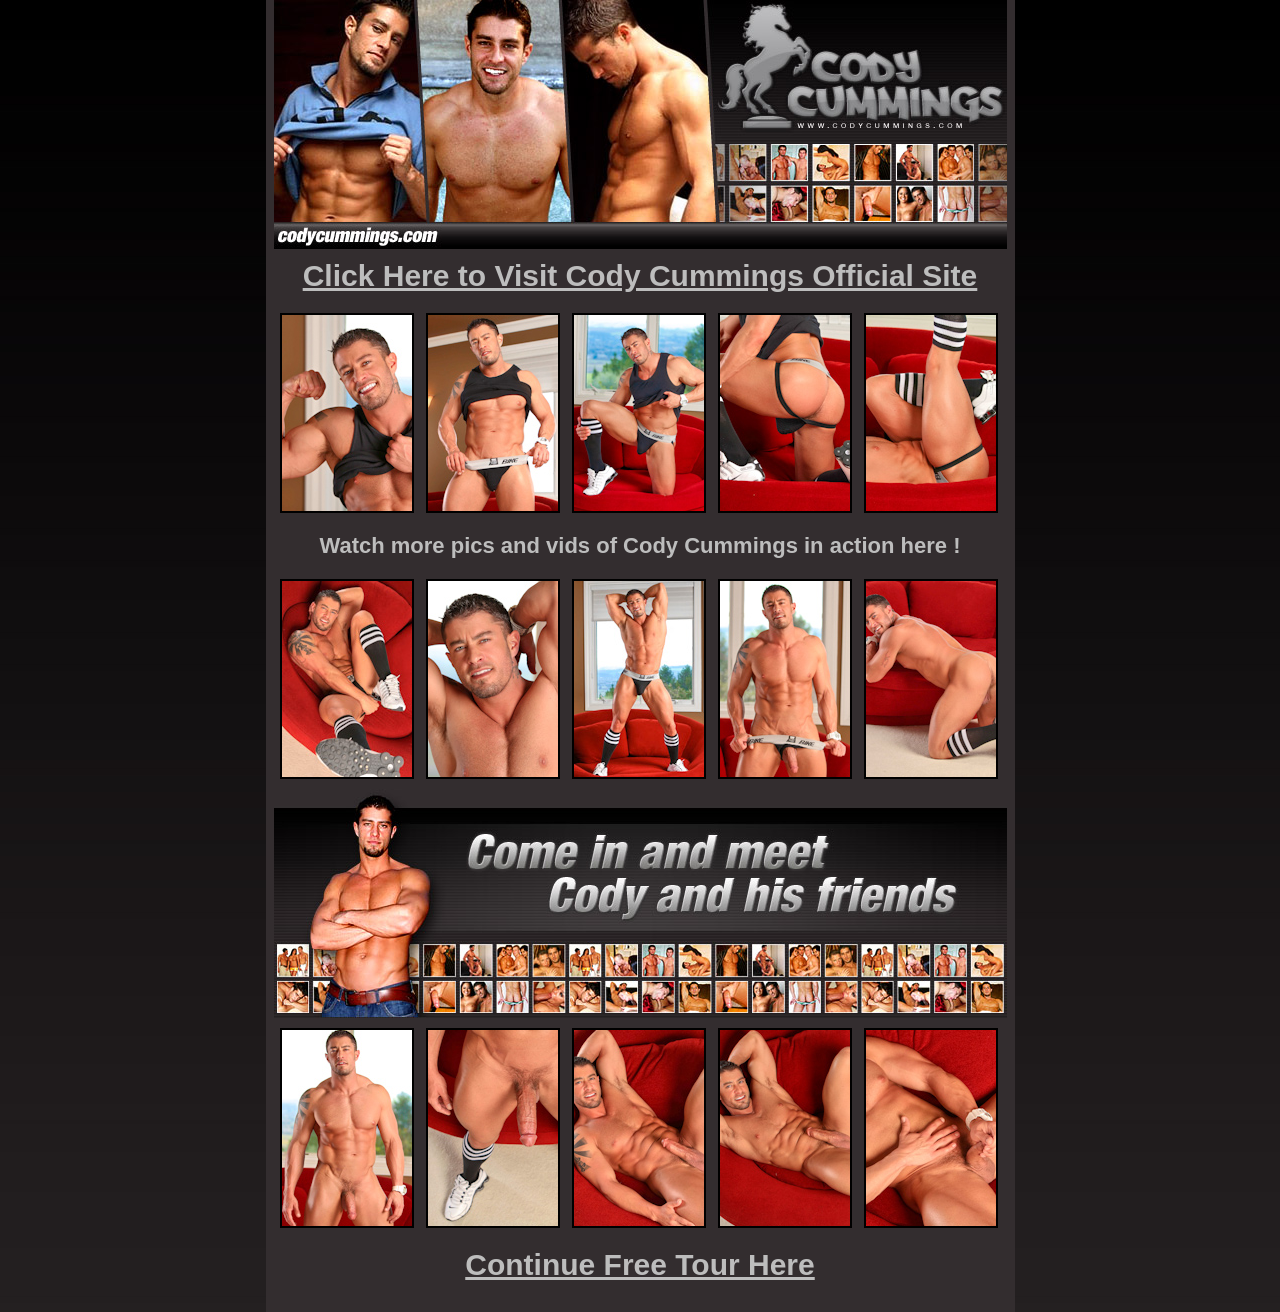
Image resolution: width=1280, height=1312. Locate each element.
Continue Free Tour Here (639, 1264)
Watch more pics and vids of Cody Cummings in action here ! (640, 545)
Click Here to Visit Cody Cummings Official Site (640, 275)
